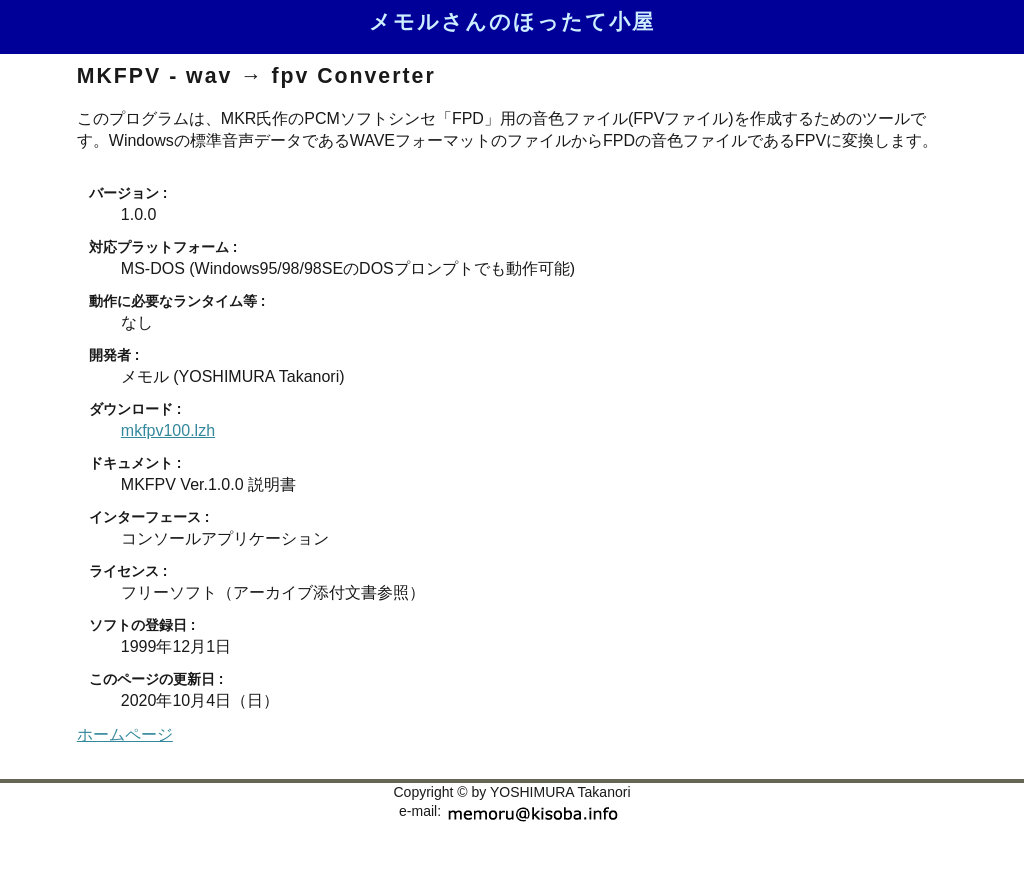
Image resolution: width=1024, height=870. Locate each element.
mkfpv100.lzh (168, 430)
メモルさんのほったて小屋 (512, 22)
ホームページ (125, 734)
